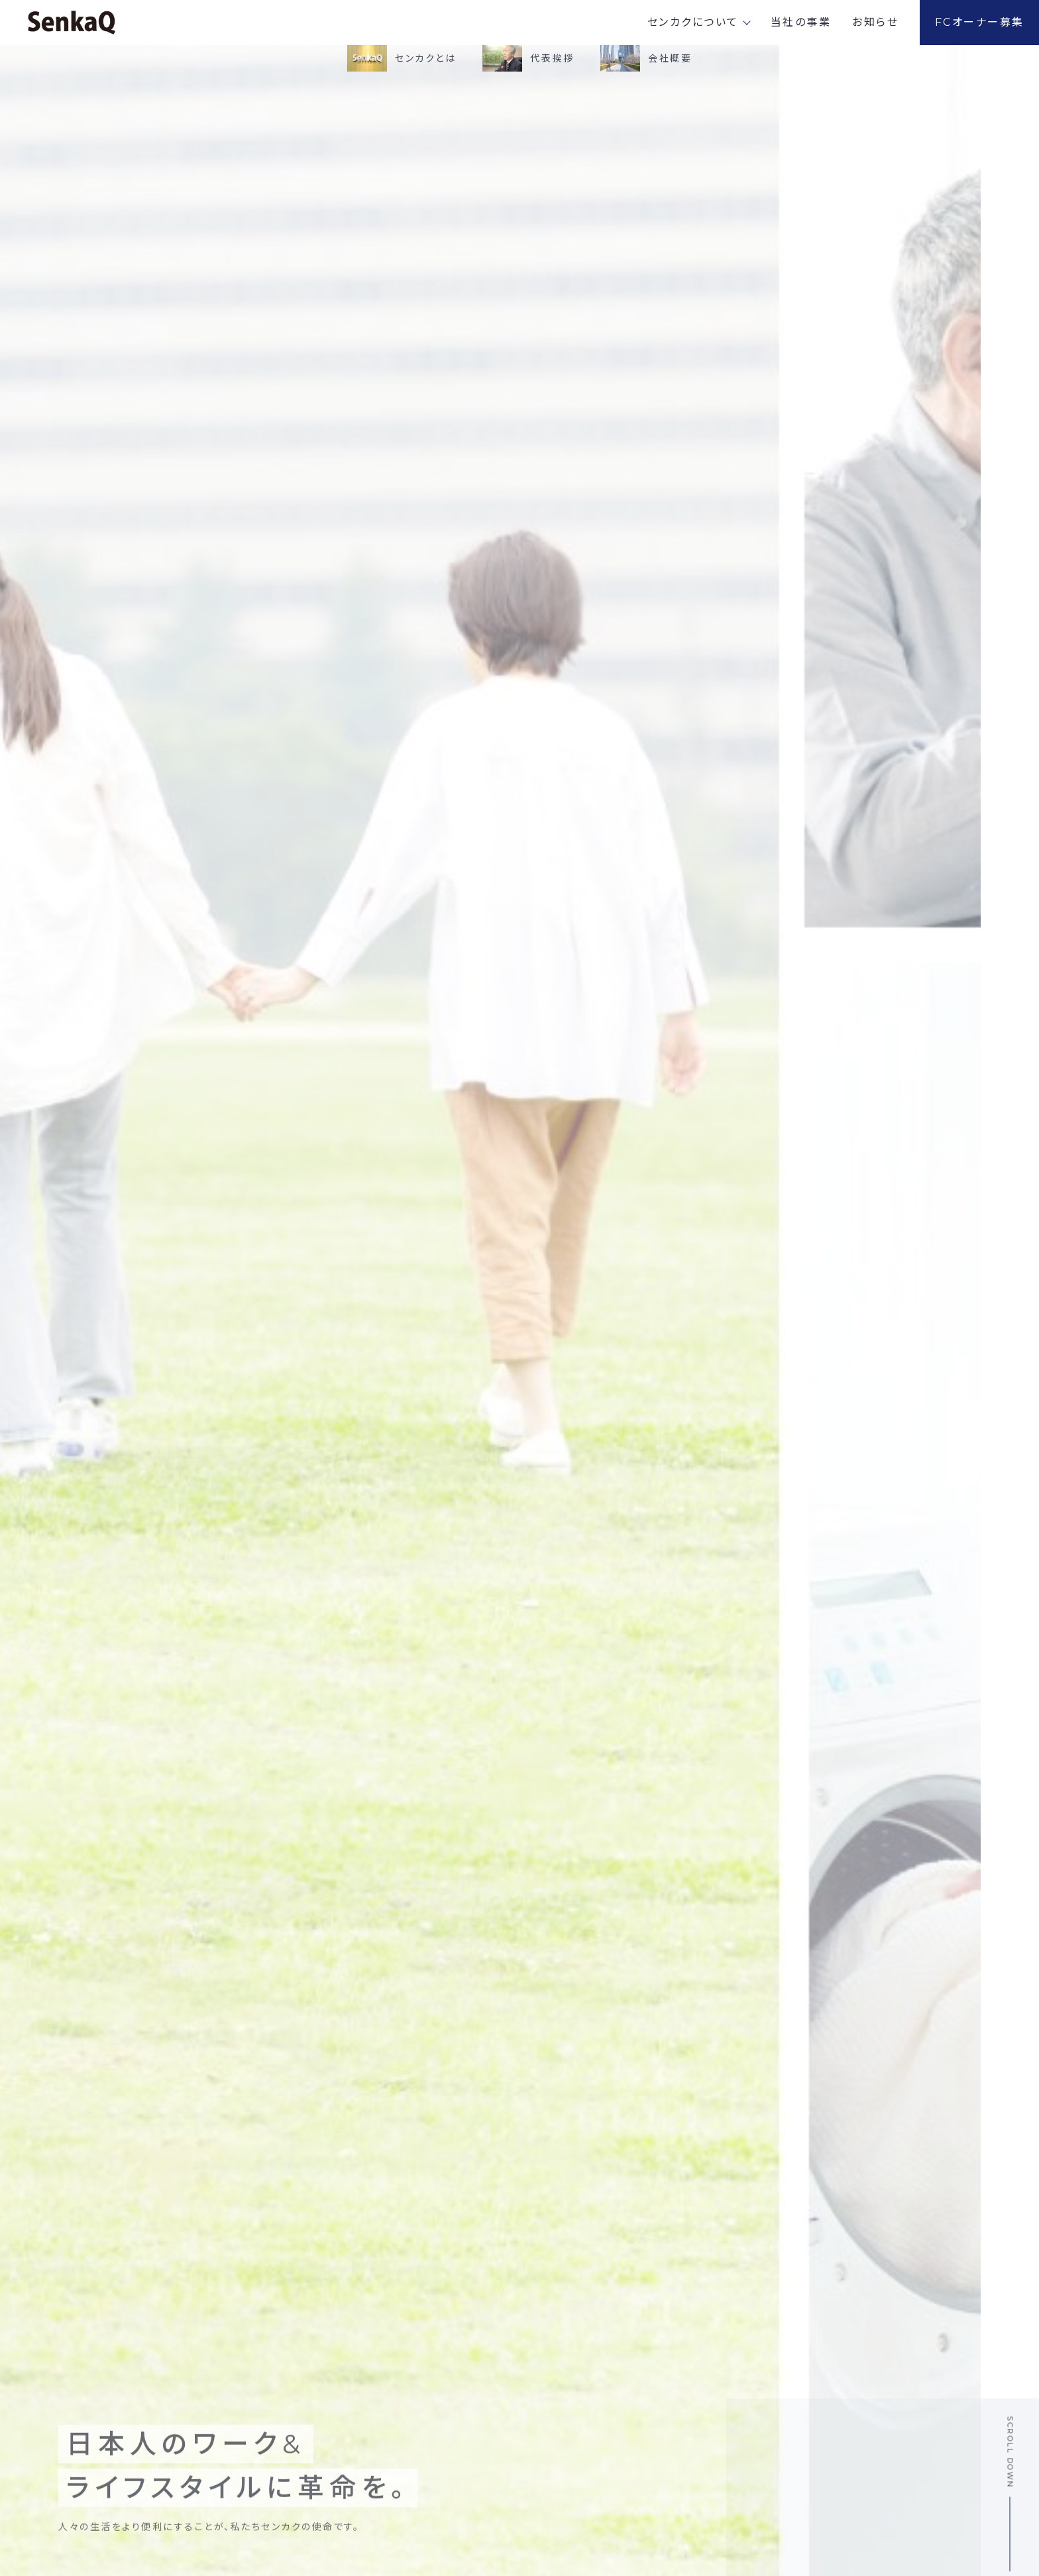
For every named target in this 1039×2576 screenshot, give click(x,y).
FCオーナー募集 (979, 22)
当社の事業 (801, 22)
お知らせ (875, 22)
